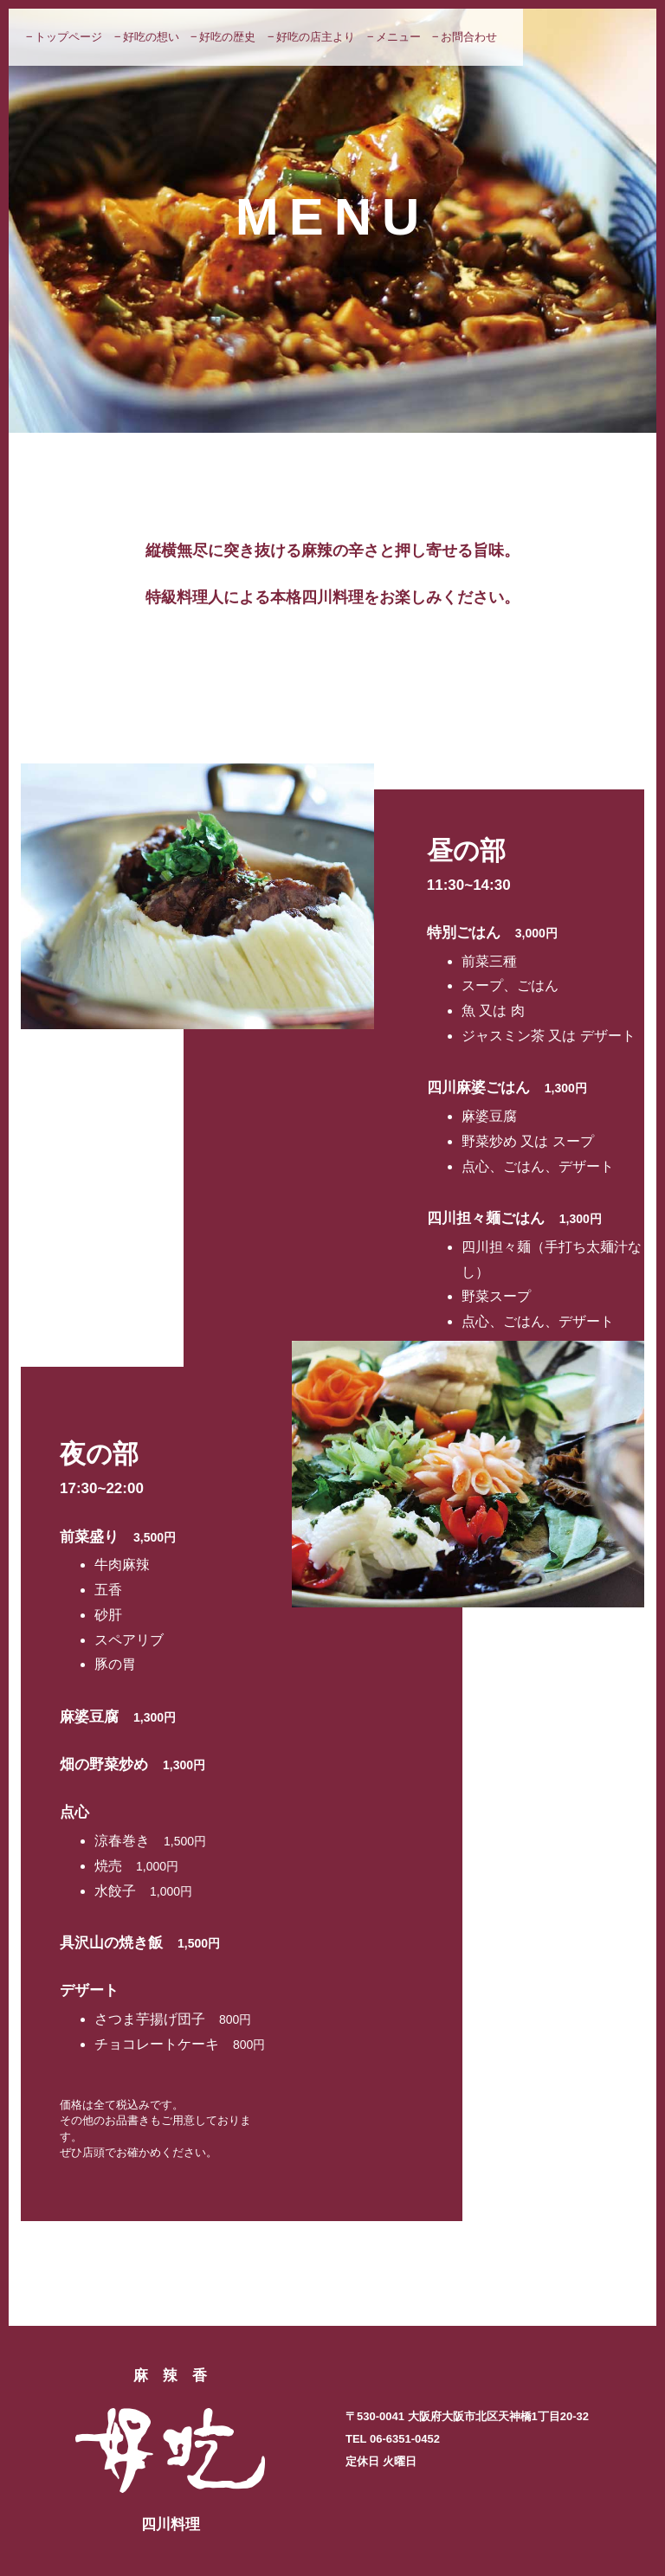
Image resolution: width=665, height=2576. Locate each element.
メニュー (398, 36)
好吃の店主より (315, 36)
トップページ (68, 36)
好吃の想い (151, 36)
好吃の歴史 (227, 36)
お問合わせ (469, 36)
